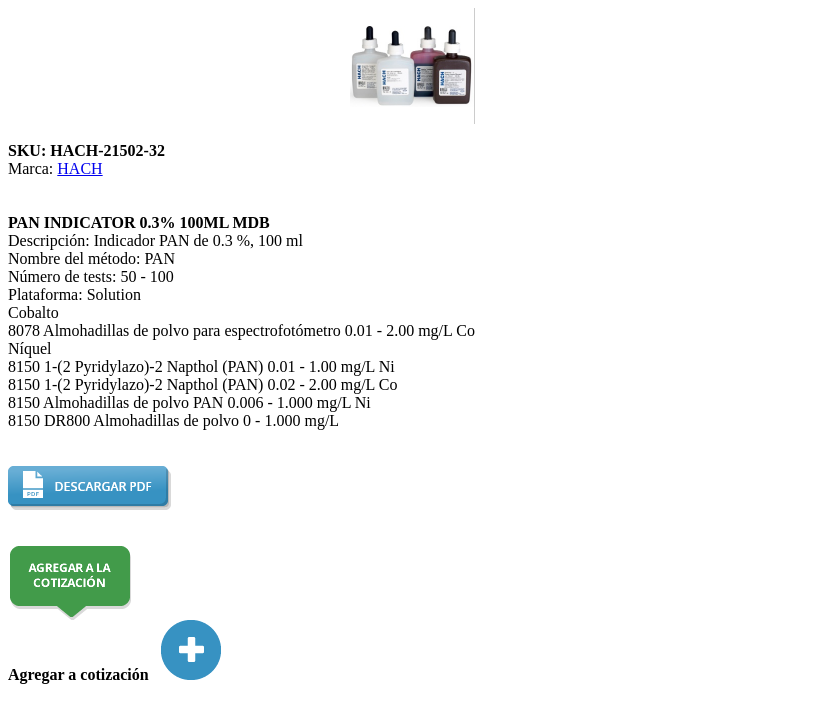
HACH (79, 168)
